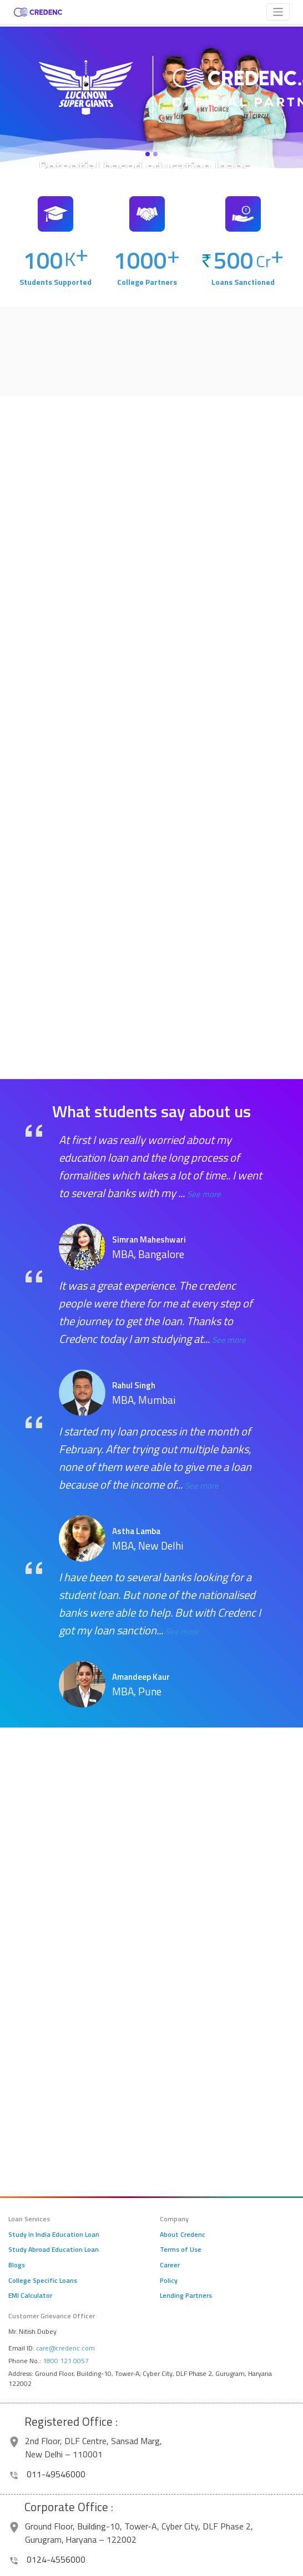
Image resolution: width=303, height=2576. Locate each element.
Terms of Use (180, 2250)
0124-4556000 (47, 2559)
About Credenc (182, 2235)
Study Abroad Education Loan (53, 2250)
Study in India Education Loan (53, 2235)
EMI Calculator (30, 2296)
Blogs (16, 2265)
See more (204, 1194)
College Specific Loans (42, 2281)
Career (170, 2265)
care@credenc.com (65, 2348)
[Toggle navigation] (278, 12)
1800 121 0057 (66, 2360)
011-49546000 (47, 2474)
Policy (169, 2281)
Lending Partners (186, 2296)
